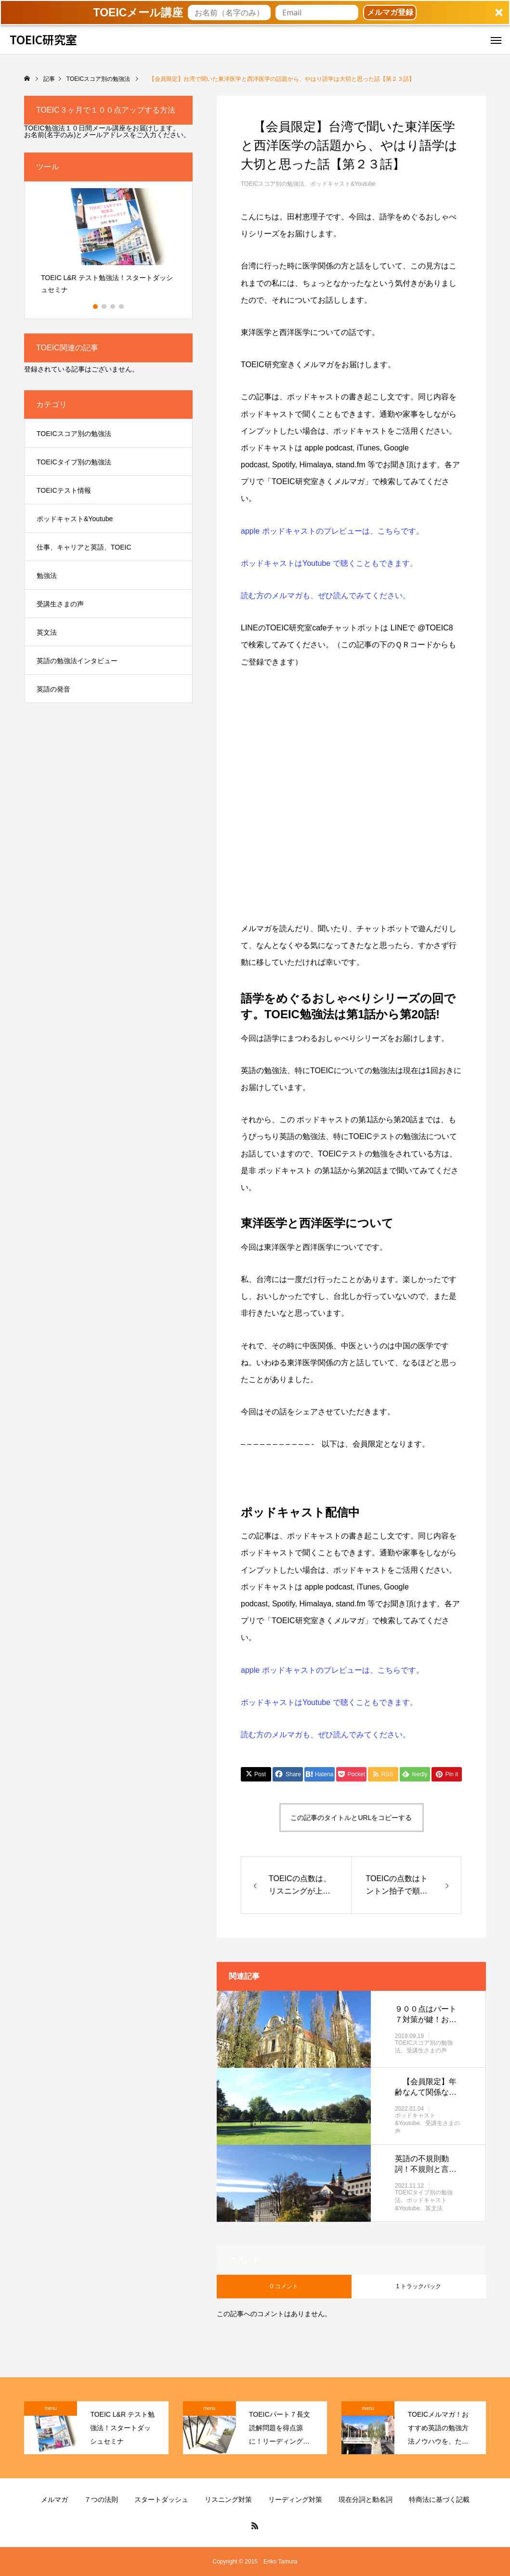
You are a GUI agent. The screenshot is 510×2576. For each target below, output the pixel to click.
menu (50, 2408)
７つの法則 (101, 2499)
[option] (108, 244)
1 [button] (96, 306)
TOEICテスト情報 (64, 490)
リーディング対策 (295, 2499)
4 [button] (122, 306)
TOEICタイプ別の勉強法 (74, 462)
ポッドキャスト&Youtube (343, 183)
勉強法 (47, 575)
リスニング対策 (228, 2499)
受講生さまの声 (426, 2050)
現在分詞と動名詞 (365, 2499)
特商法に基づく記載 (439, 2499)
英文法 (434, 2208)
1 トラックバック (418, 2286)
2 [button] (104, 306)
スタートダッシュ (161, 2499)
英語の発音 (53, 689)
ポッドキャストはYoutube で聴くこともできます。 (329, 563)
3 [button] (113, 306)
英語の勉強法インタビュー (77, 661)
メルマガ (54, 2499)
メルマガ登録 (390, 12)
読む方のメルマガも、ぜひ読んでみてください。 (325, 595)
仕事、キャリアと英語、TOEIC (84, 547)
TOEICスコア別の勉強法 (272, 183)
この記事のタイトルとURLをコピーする (351, 1817)
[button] (255, 12)
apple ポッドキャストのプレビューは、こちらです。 (332, 531)
